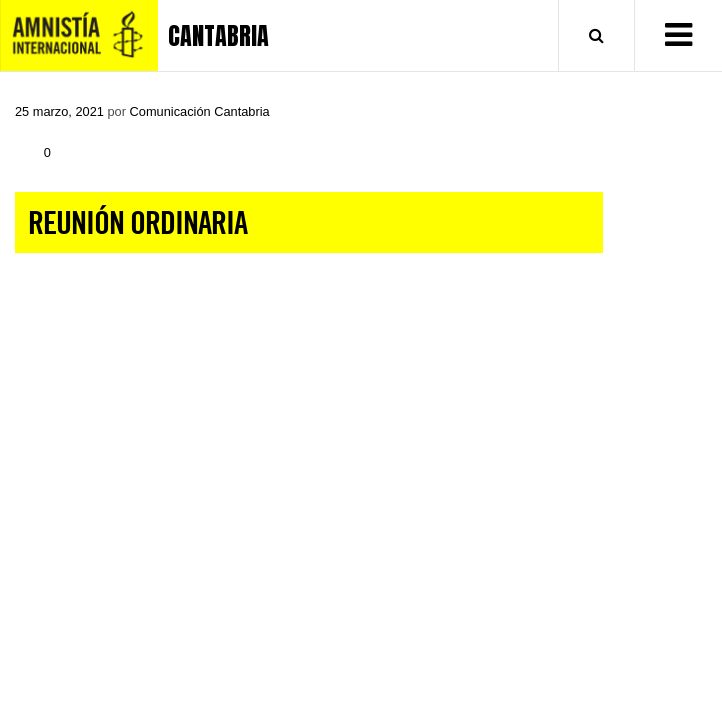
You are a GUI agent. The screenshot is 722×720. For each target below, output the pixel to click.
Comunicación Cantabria (200, 111)
